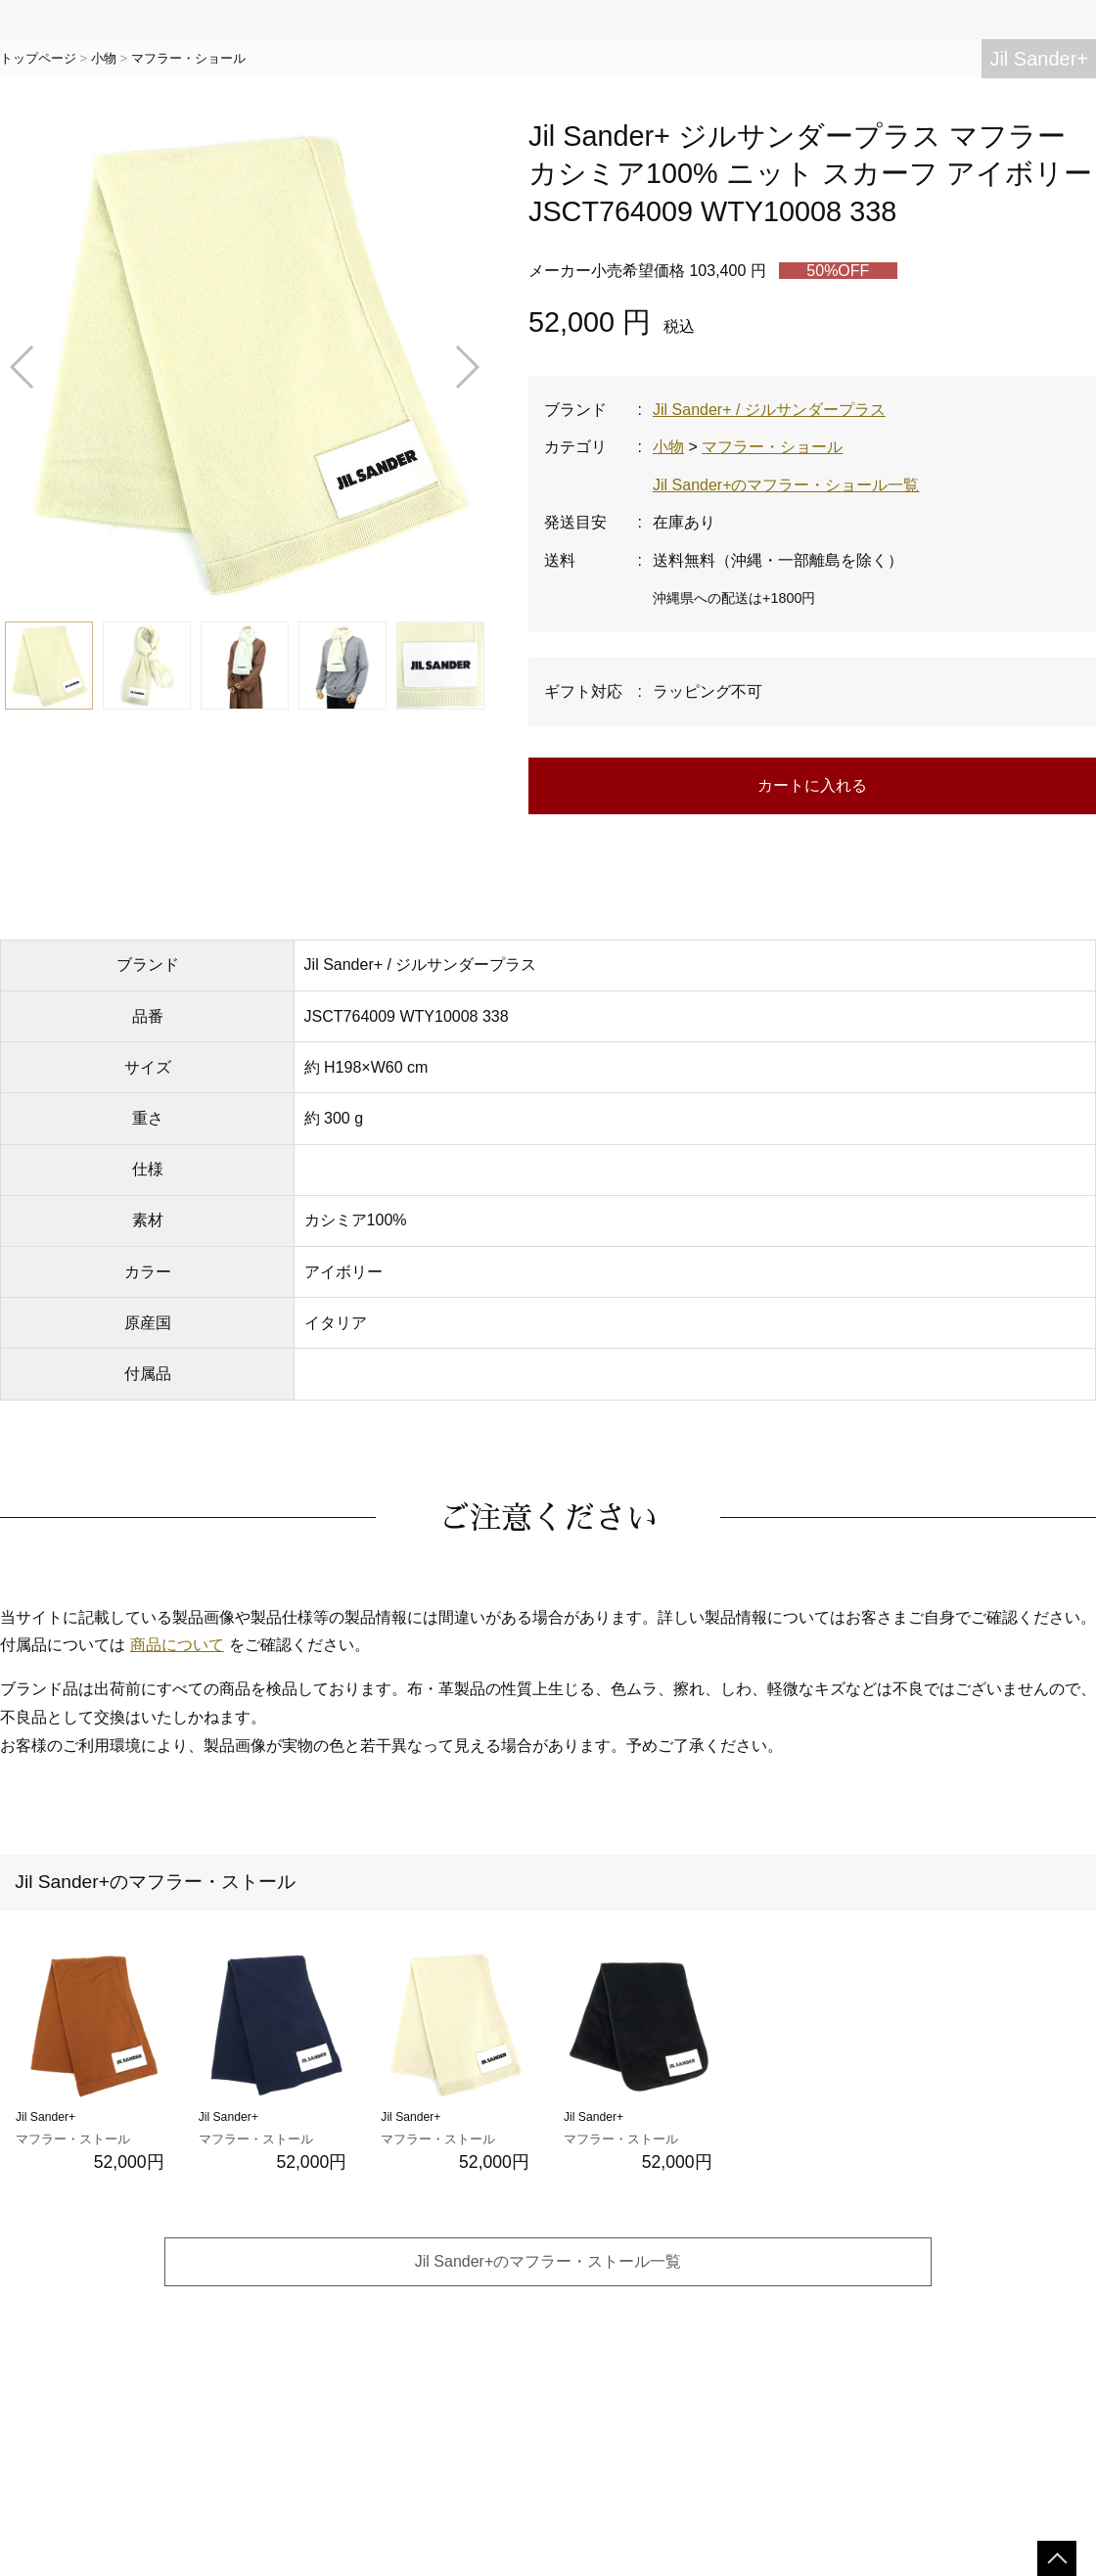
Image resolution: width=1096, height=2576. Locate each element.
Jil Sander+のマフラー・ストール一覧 (548, 2261)
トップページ (38, 58)
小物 (103, 58)
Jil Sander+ (1038, 58)
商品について (177, 1644)
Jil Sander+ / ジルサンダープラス (769, 409)
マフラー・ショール (188, 58)
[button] (23, 367)
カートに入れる (812, 785)
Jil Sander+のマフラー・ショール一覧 (786, 485)
